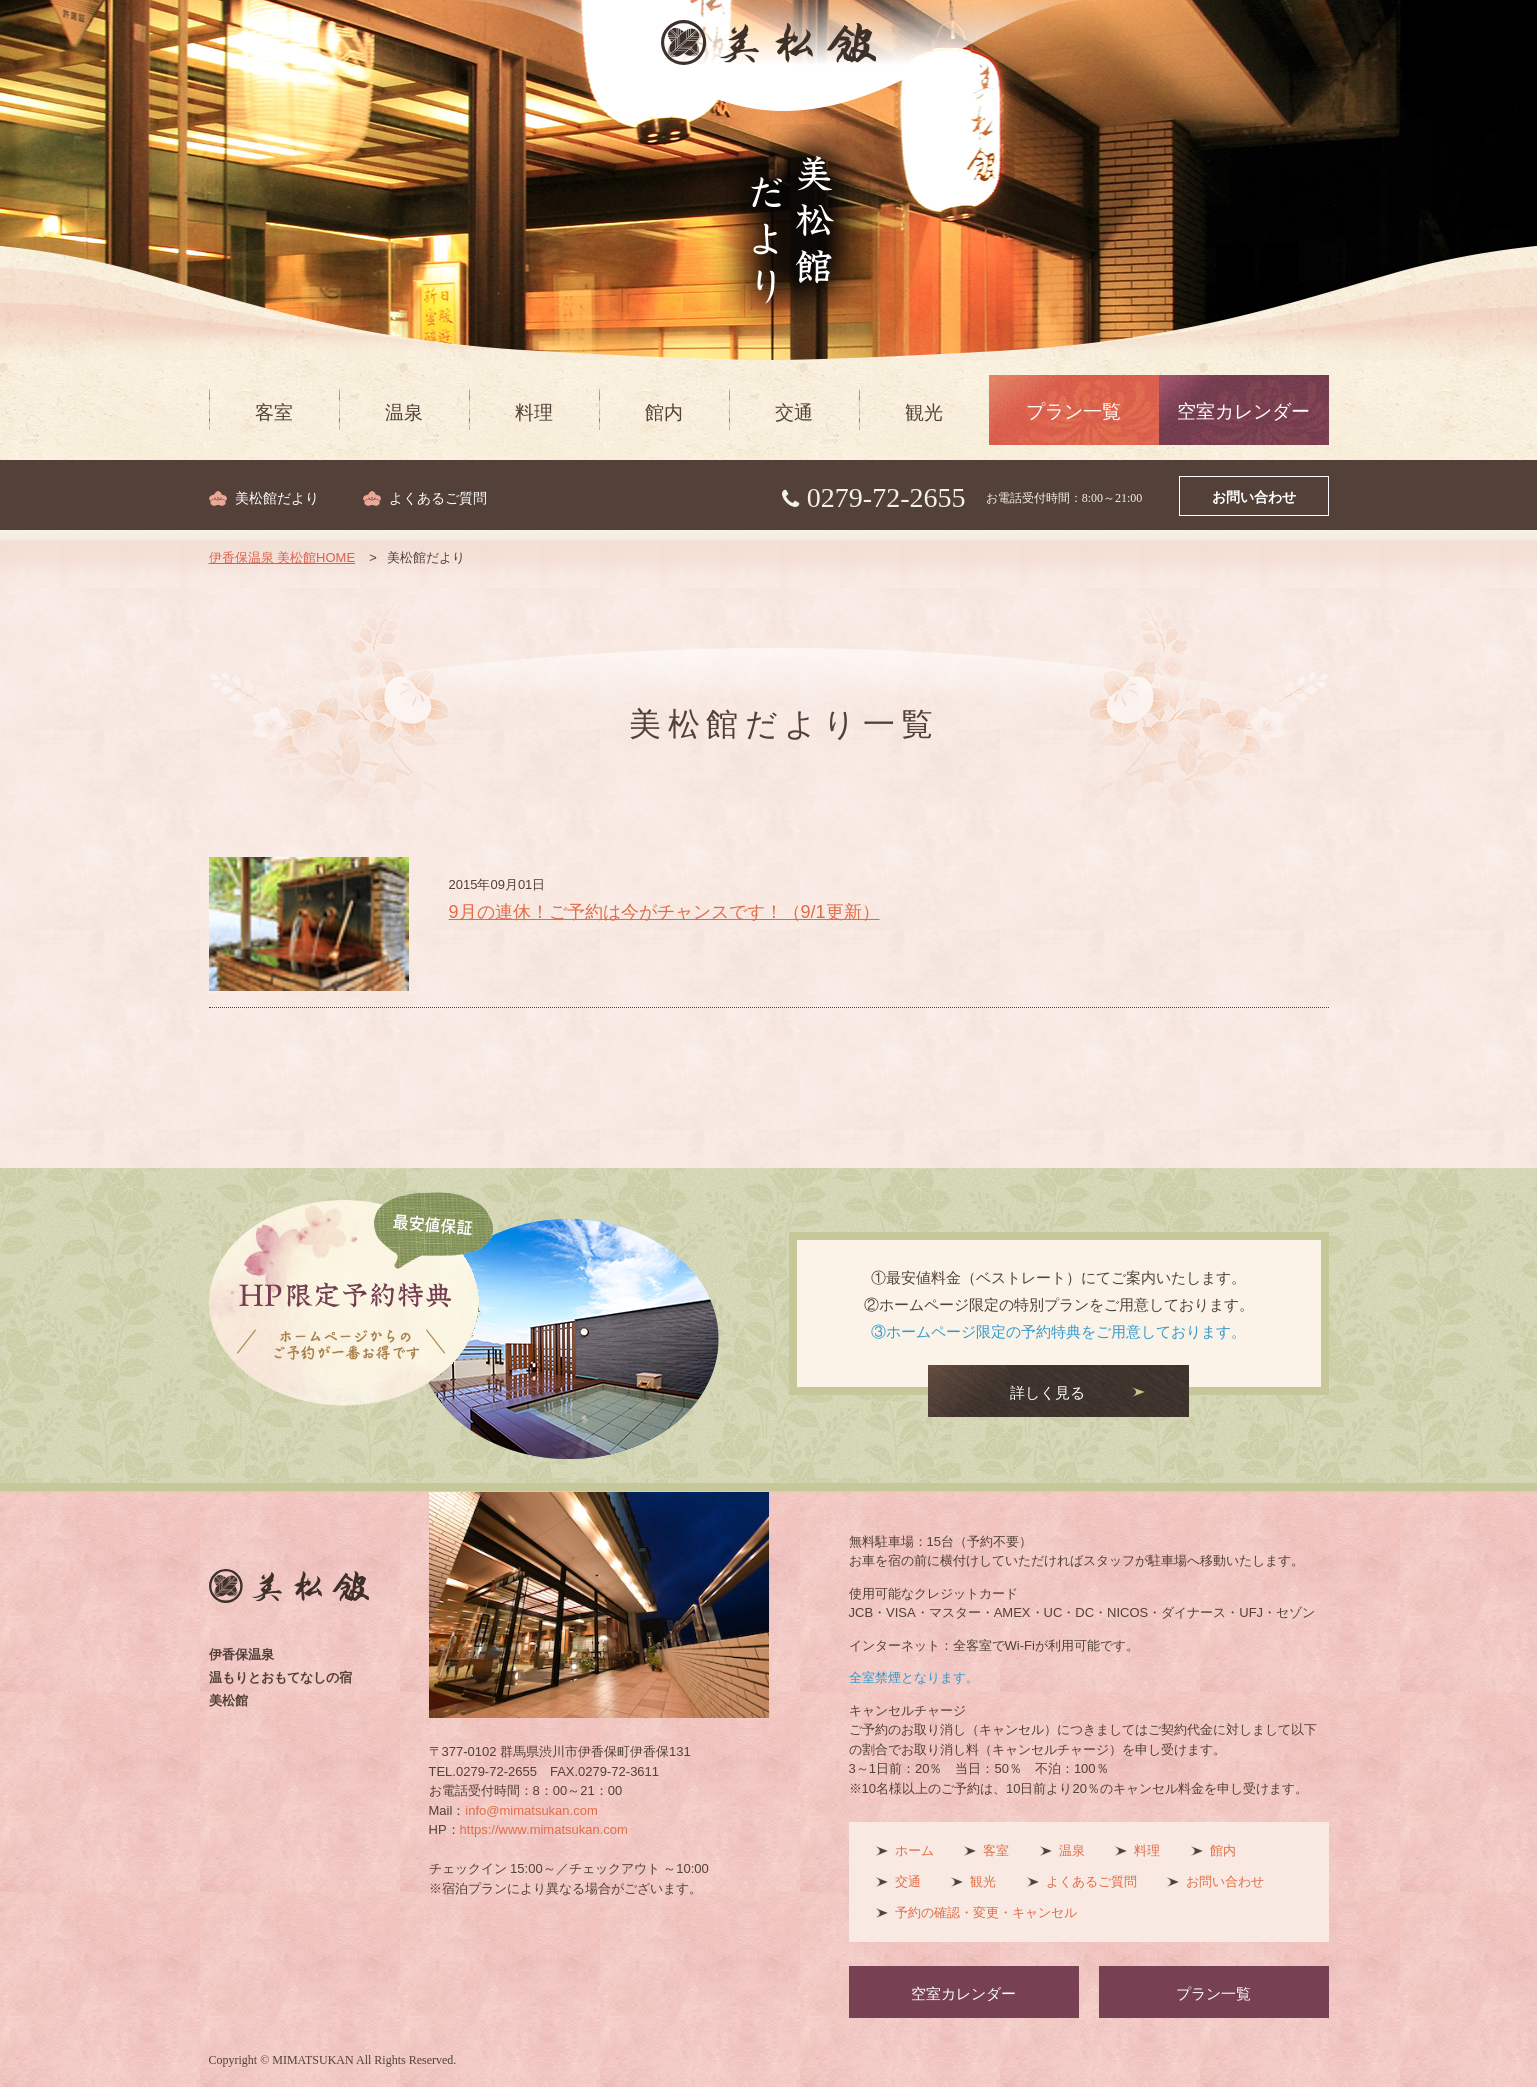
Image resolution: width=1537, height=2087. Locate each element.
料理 (534, 412)
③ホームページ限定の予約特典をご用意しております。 (1058, 1331)
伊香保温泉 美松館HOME (282, 557)
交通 (794, 412)
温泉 (404, 412)
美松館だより (277, 498)
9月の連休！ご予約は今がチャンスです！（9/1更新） (664, 912)
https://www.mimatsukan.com (544, 1829)
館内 (664, 412)
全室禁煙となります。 (914, 1677)
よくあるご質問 (438, 498)
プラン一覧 (1073, 411)
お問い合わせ (1254, 497)
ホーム (914, 1850)
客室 (274, 412)
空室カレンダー (1243, 411)
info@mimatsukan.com (531, 1810)
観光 (924, 412)
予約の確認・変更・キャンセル (986, 1912)
